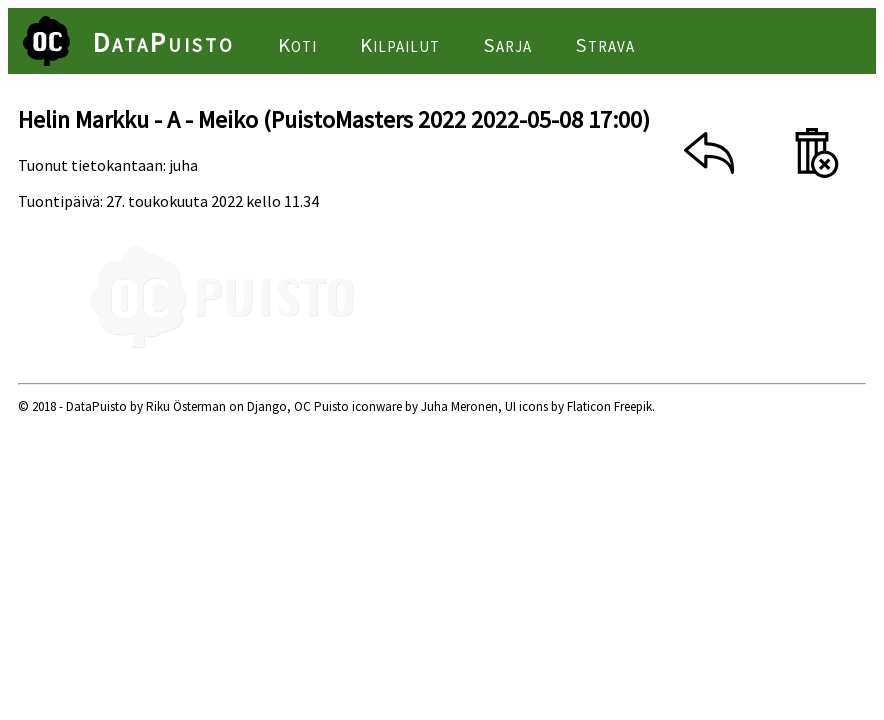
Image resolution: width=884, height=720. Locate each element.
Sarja (507, 45)
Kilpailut (400, 45)
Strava (605, 45)
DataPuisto (164, 42)
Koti (297, 45)
